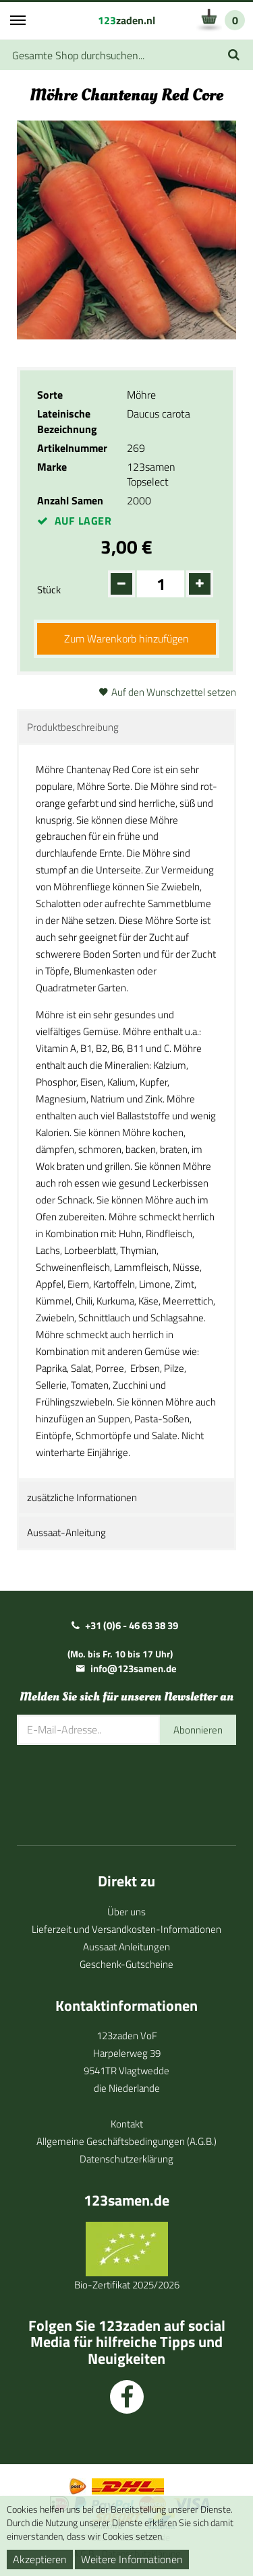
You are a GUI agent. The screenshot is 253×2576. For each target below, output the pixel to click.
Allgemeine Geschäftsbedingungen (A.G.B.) (126, 2141)
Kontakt (127, 2124)
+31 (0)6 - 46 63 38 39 (131, 1625)
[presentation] (119, 1785)
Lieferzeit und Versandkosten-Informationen (126, 1929)
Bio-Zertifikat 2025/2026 (126, 2284)
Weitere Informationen (132, 2559)
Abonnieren (198, 1730)
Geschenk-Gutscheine (126, 1964)
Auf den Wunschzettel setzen (173, 692)
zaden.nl (126, 20)
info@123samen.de (133, 1668)
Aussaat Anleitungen (126, 1946)
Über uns (126, 1911)
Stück (49, 589)
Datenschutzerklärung (126, 2159)
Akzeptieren (40, 2559)
